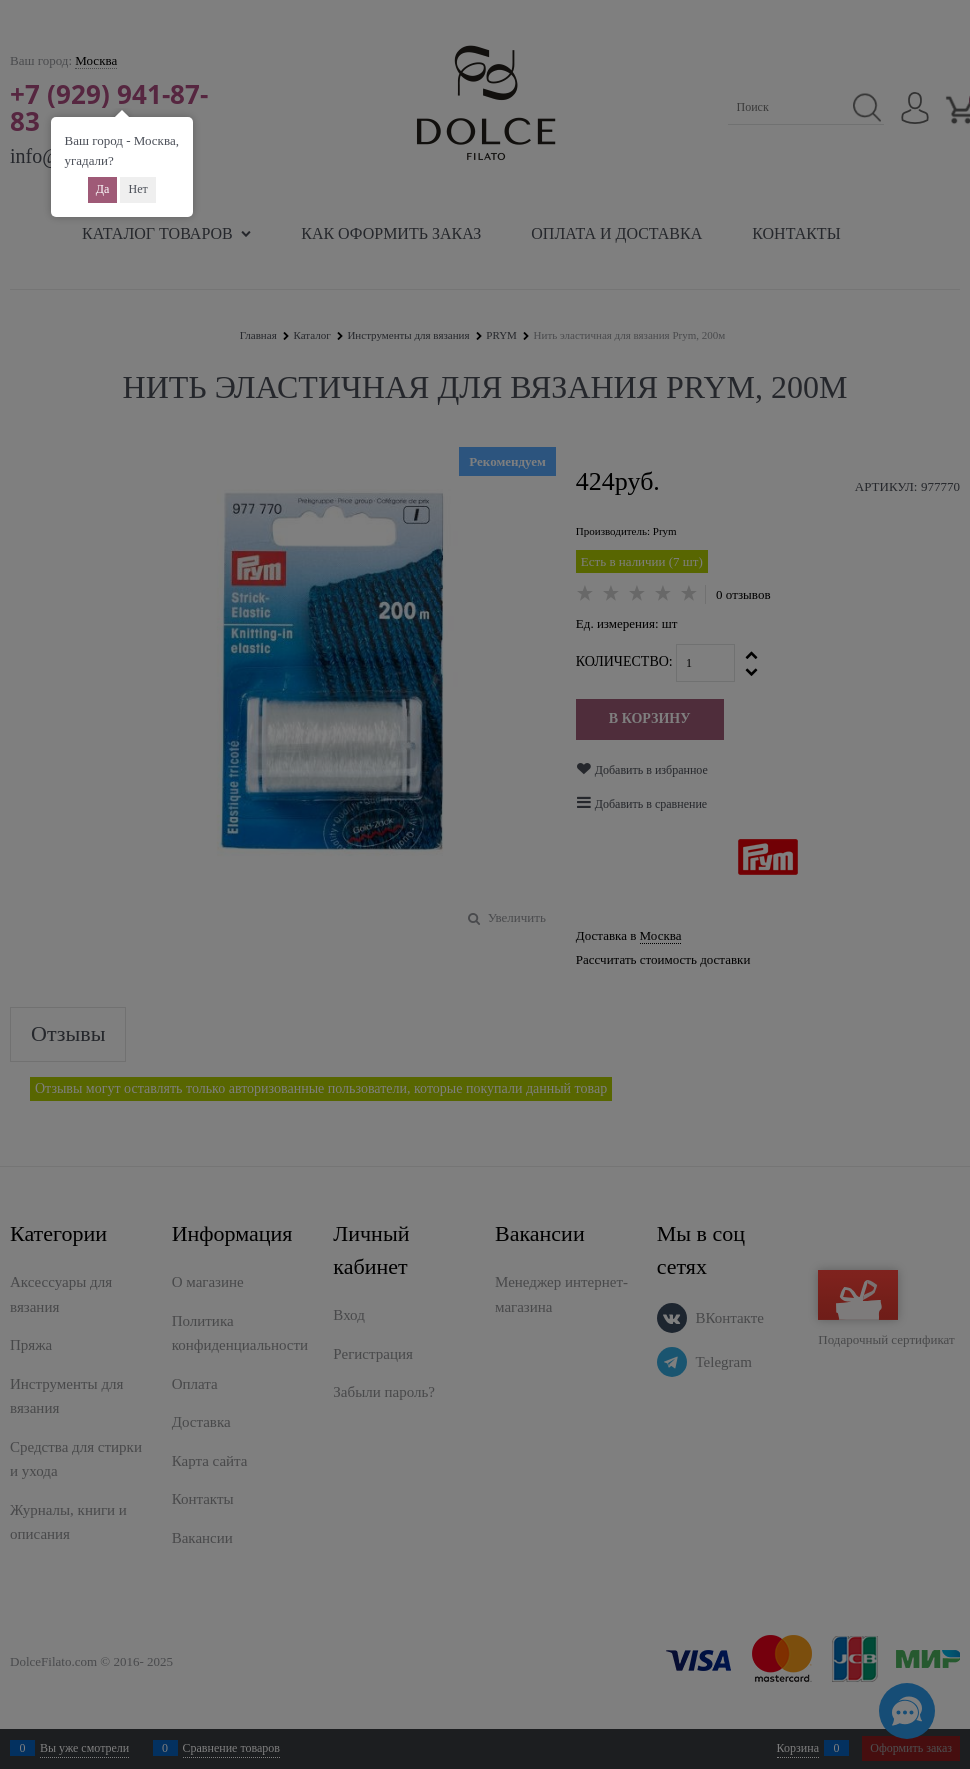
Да (103, 189)
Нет (137, 189)
